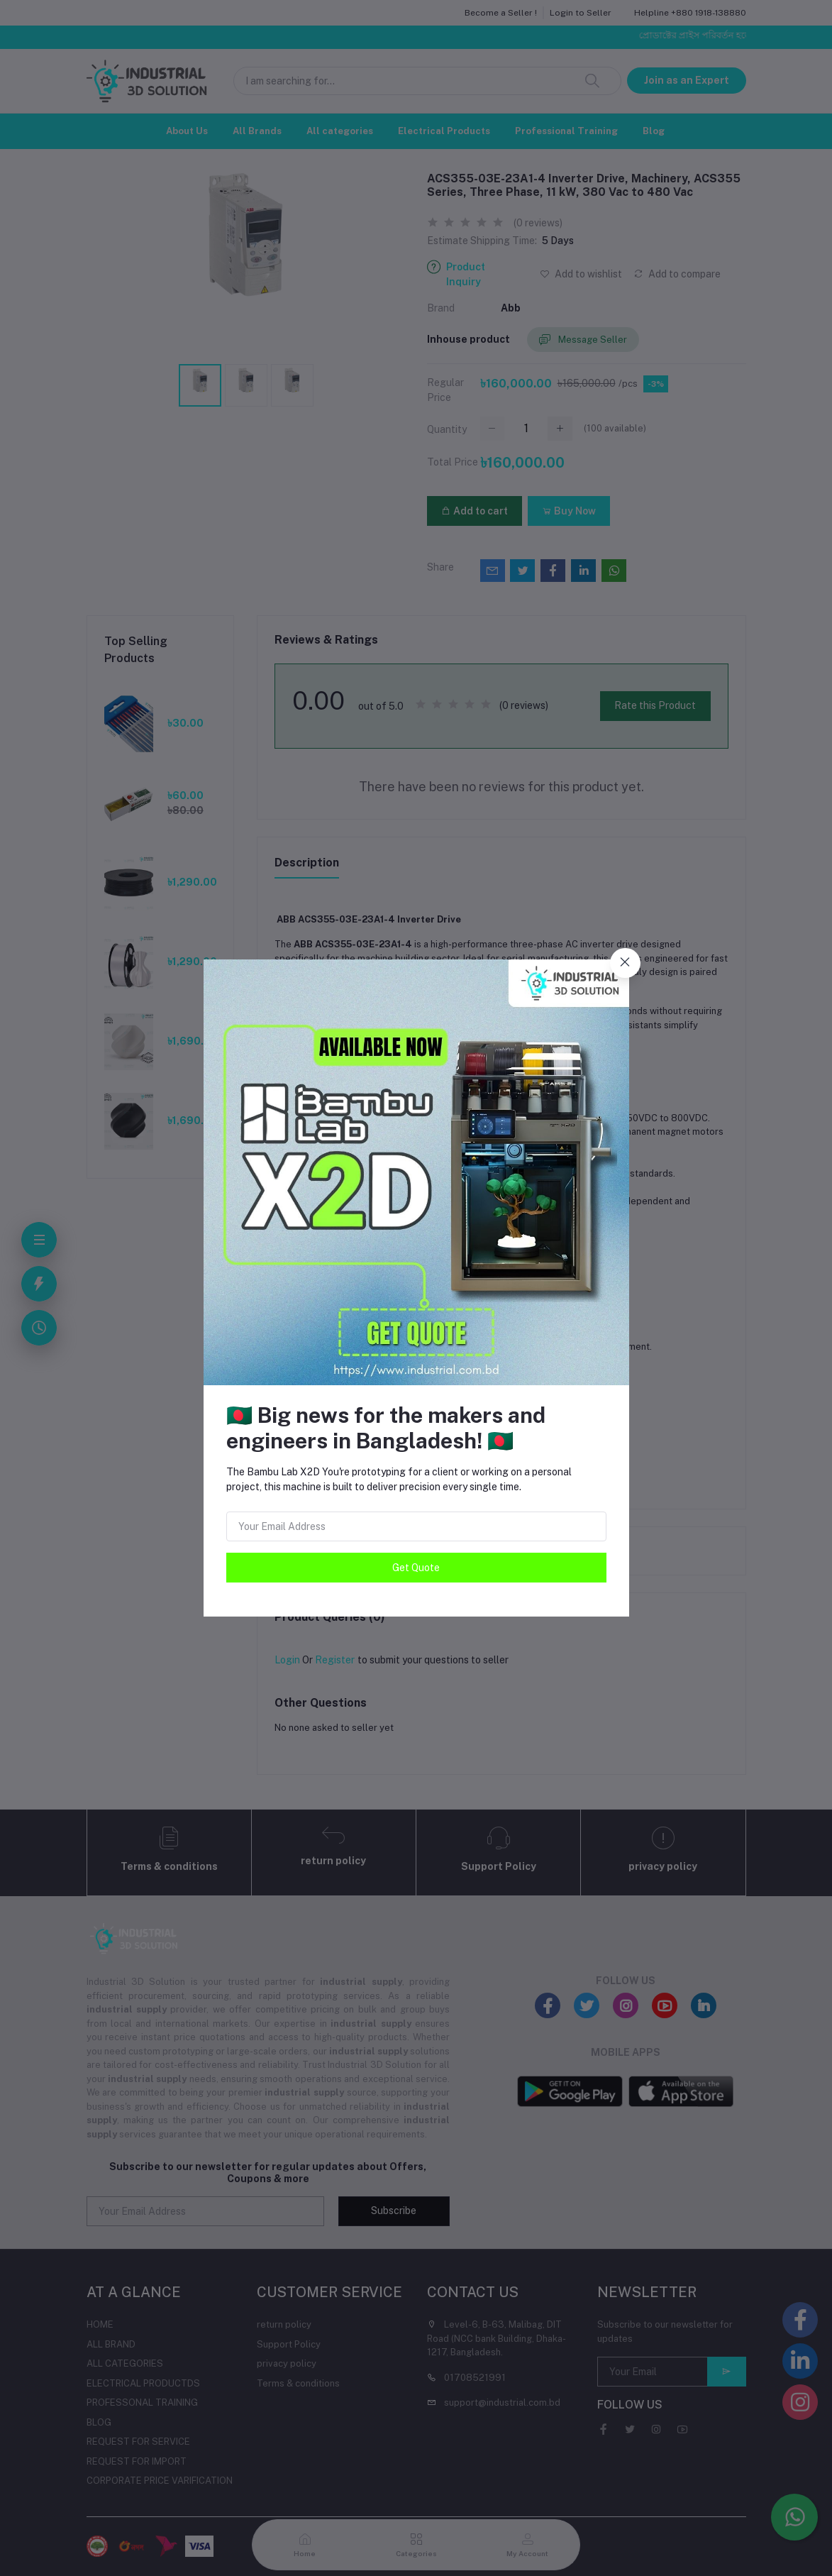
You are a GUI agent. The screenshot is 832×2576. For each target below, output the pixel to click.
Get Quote (416, 1567)
